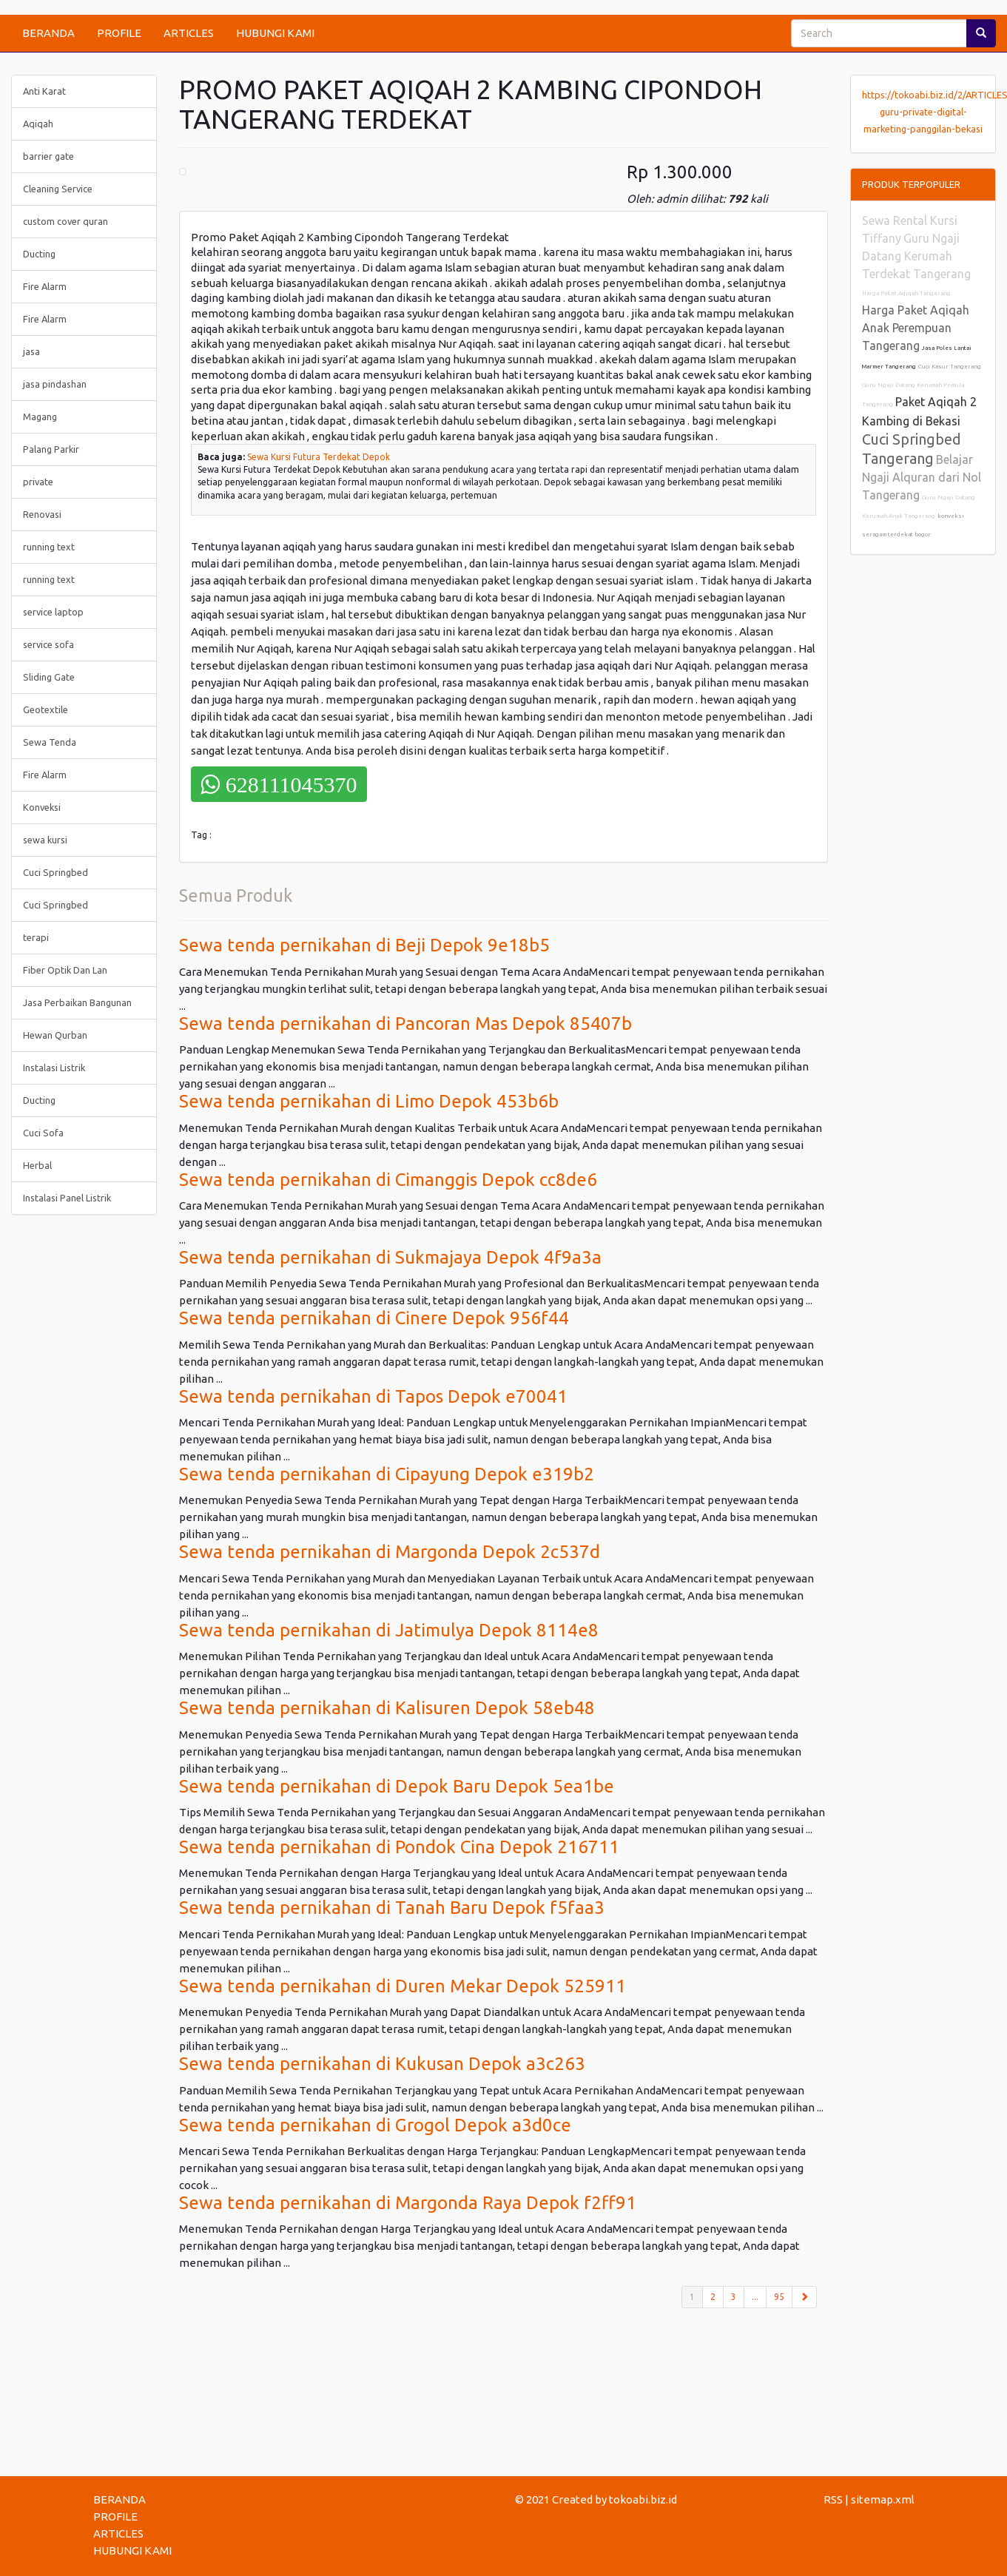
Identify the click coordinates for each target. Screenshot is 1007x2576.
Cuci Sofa (43, 1132)
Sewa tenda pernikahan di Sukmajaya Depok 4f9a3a (390, 1257)
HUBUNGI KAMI (275, 33)
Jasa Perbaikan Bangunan (77, 1002)
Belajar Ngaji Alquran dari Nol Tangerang (921, 477)
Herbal (37, 1165)
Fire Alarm (45, 286)
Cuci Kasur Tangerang (949, 366)
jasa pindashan (55, 384)
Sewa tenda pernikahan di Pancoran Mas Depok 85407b (405, 1024)
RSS (833, 2499)
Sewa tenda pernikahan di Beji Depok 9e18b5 (364, 945)
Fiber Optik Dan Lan (65, 970)
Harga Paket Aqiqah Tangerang (906, 293)
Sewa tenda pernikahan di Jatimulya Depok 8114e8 (389, 1630)
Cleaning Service (57, 188)
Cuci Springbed (55, 872)
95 (779, 2297)
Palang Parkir (51, 449)
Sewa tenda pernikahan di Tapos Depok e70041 (373, 1396)
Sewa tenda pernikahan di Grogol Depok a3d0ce (375, 2125)
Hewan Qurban (55, 1035)
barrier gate (48, 156)
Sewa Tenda (49, 742)
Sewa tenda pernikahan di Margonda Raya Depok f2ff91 (407, 2203)
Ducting (39, 254)
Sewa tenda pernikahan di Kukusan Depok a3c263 (382, 2064)
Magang (40, 416)
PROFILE (119, 33)
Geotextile (45, 709)
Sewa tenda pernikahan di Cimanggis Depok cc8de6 (388, 1180)
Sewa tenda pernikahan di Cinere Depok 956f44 (374, 1318)
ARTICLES (189, 33)
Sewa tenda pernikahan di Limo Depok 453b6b (369, 1101)
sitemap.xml (883, 2499)
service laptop (53, 612)
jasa (31, 351)
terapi (36, 937)
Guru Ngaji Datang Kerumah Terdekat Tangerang (916, 256)
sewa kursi (45, 839)
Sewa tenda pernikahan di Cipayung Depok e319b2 (386, 1474)
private (38, 481)
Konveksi (42, 807)
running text (49, 547)
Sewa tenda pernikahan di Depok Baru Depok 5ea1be (396, 1786)
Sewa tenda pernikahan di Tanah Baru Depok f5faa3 (391, 1908)
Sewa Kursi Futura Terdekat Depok (318, 457)
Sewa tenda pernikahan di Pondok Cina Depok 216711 (399, 1847)
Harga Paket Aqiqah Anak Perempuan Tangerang (915, 327)
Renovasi (42, 514)
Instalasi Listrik (54, 1067)
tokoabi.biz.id (643, 2499)
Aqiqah (38, 123)
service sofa (48, 644)
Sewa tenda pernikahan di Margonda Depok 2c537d (389, 1552)
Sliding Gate (49, 677)
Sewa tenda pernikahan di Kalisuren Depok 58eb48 (387, 1708)
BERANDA (48, 33)
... (755, 2297)
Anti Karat (44, 91)
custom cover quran (65, 221)
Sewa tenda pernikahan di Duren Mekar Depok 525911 (402, 1986)
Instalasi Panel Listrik (67, 1198)
